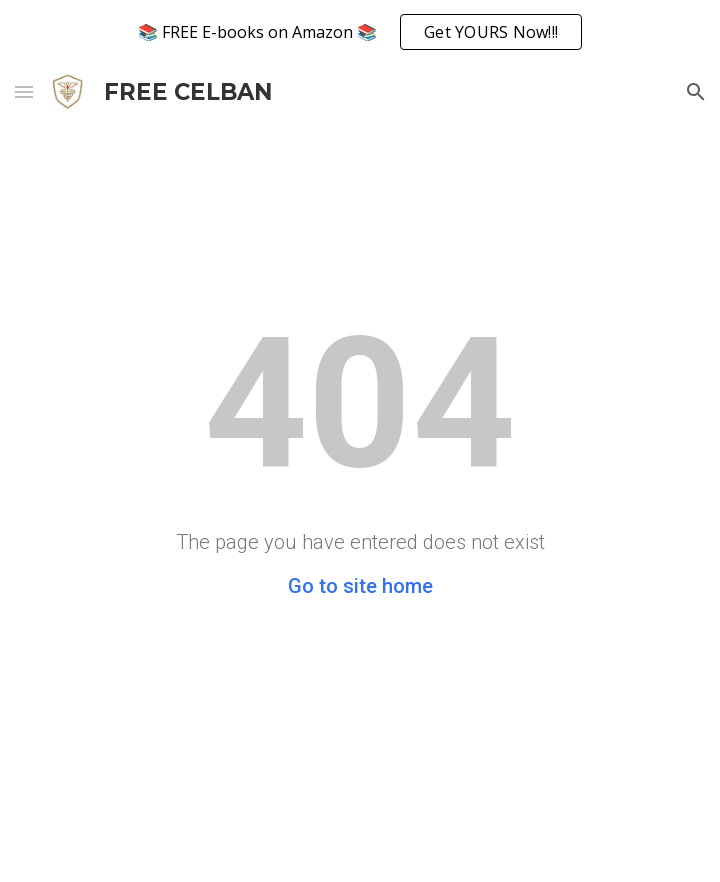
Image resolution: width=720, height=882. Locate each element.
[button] (24, 91)
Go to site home (360, 586)
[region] (360, 32)
